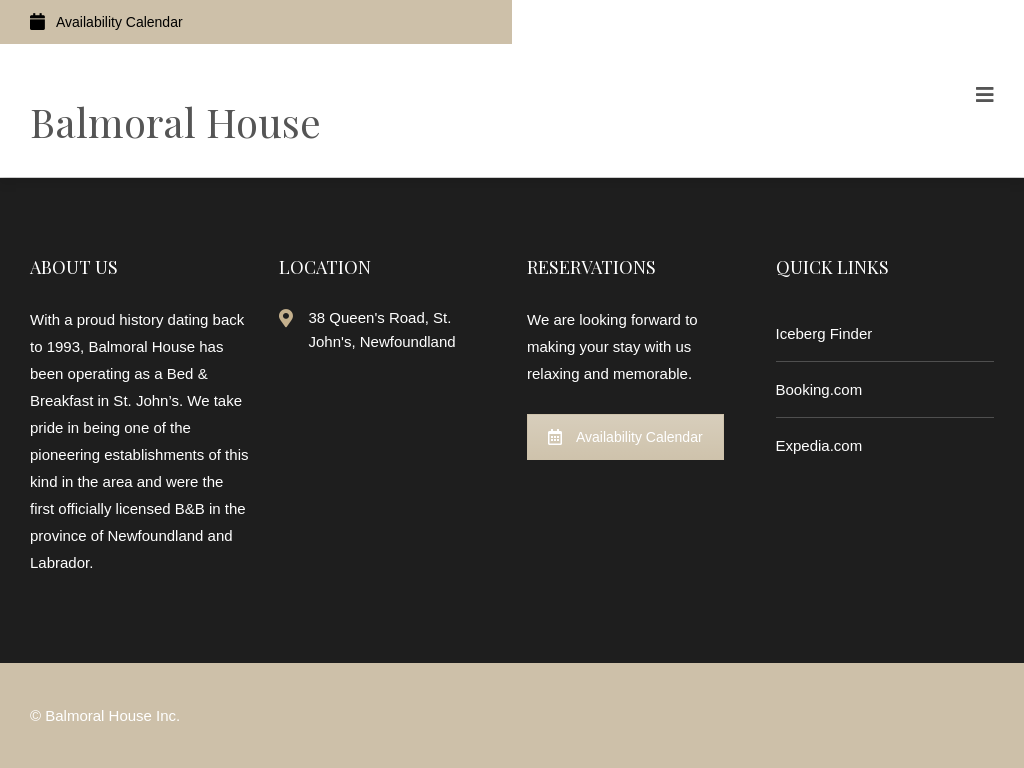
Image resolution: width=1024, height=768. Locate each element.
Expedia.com (819, 445)
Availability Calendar (106, 21)
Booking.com (819, 389)
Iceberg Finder (824, 333)
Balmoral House (175, 121)
